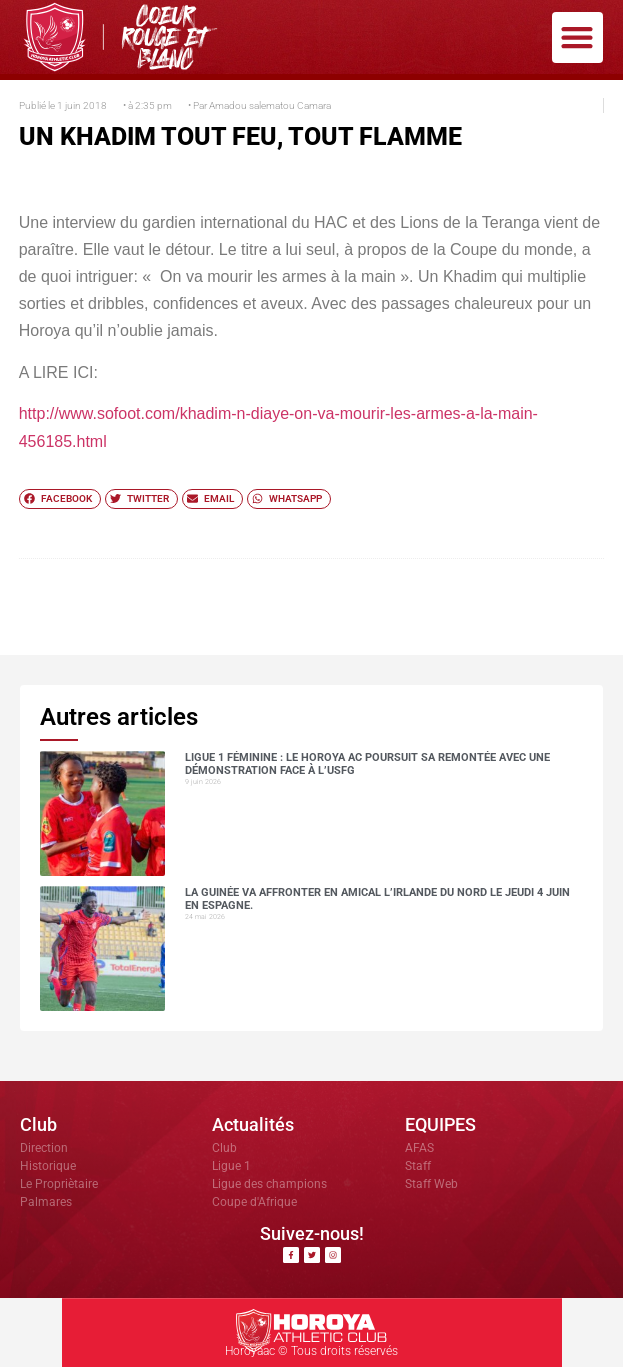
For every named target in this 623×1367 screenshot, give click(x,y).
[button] (577, 37)
